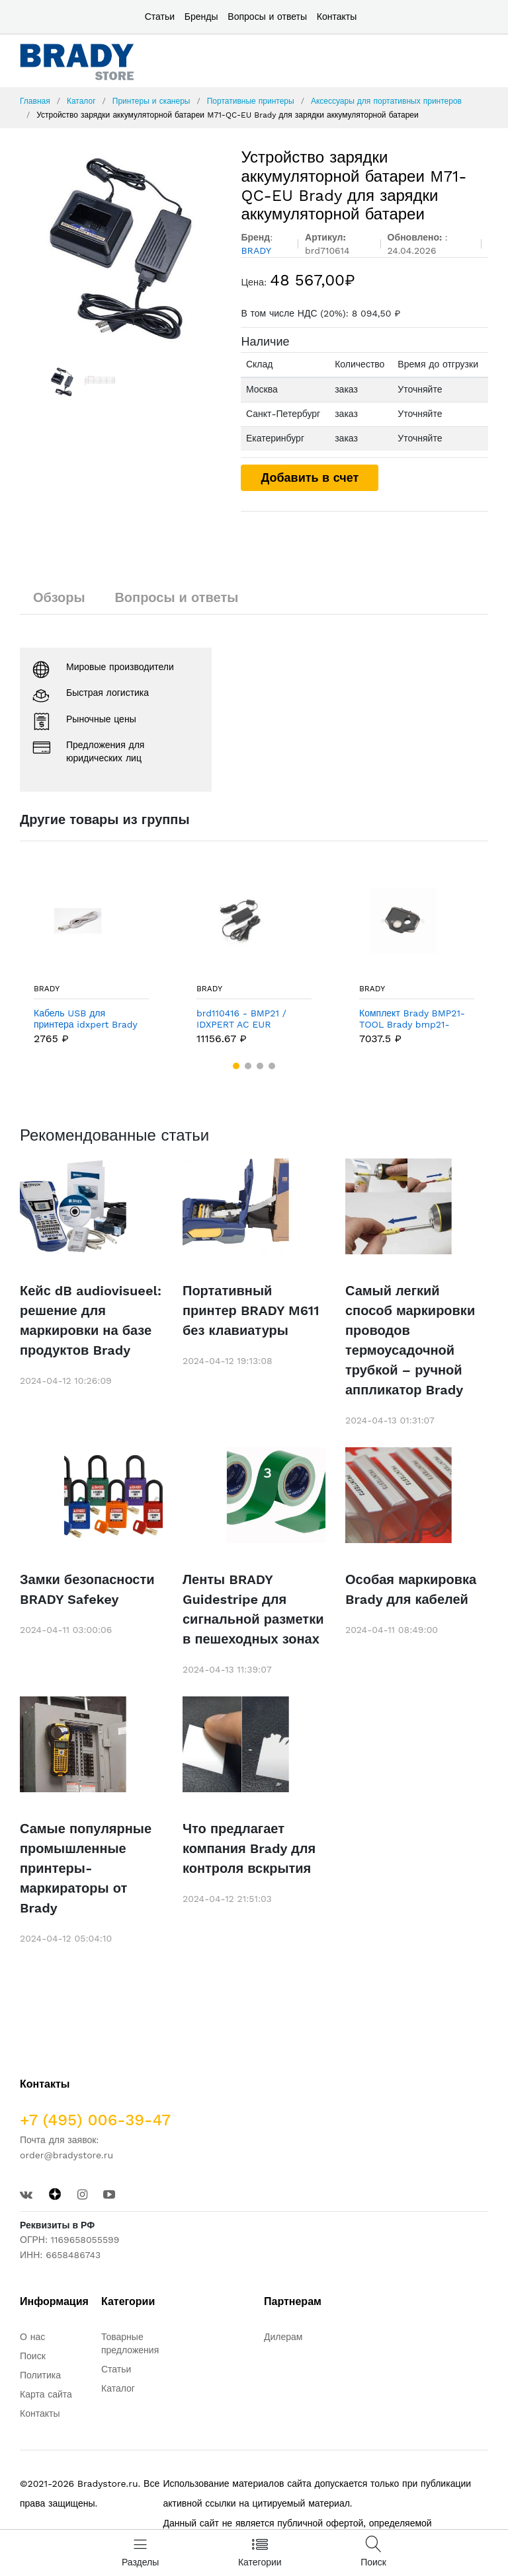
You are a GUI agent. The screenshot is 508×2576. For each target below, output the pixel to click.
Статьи (160, 16)
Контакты (337, 16)
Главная (35, 101)
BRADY (47, 988)
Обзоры (59, 597)
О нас (32, 2336)
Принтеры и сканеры (151, 101)
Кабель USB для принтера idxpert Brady (86, 1019)
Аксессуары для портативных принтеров (386, 101)
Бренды (201, 16)
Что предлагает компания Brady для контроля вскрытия (249, 1848)
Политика (40, 2375)
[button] (236, 1066)
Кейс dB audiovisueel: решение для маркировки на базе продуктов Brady (90, 1320)
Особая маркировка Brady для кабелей (410, 1589)
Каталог (81, 101)
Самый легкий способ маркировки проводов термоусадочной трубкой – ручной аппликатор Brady (410, 1340)
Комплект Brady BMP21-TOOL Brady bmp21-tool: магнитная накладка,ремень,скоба (412, 1019)
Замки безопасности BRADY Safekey (87, 1589)
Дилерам (283, 2336)
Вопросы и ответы (267, 16)
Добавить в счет (310, 477)
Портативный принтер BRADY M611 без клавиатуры (251, 1310)
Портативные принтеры (250, 101)
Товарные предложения (130, 2343)
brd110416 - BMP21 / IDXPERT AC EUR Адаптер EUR (241, 1019)
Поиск (33, 2356)
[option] (121, 247)
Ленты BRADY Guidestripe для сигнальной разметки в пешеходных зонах (253, 1609)
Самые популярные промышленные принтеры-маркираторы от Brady (85, 1868)
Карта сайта (46, 2394)
